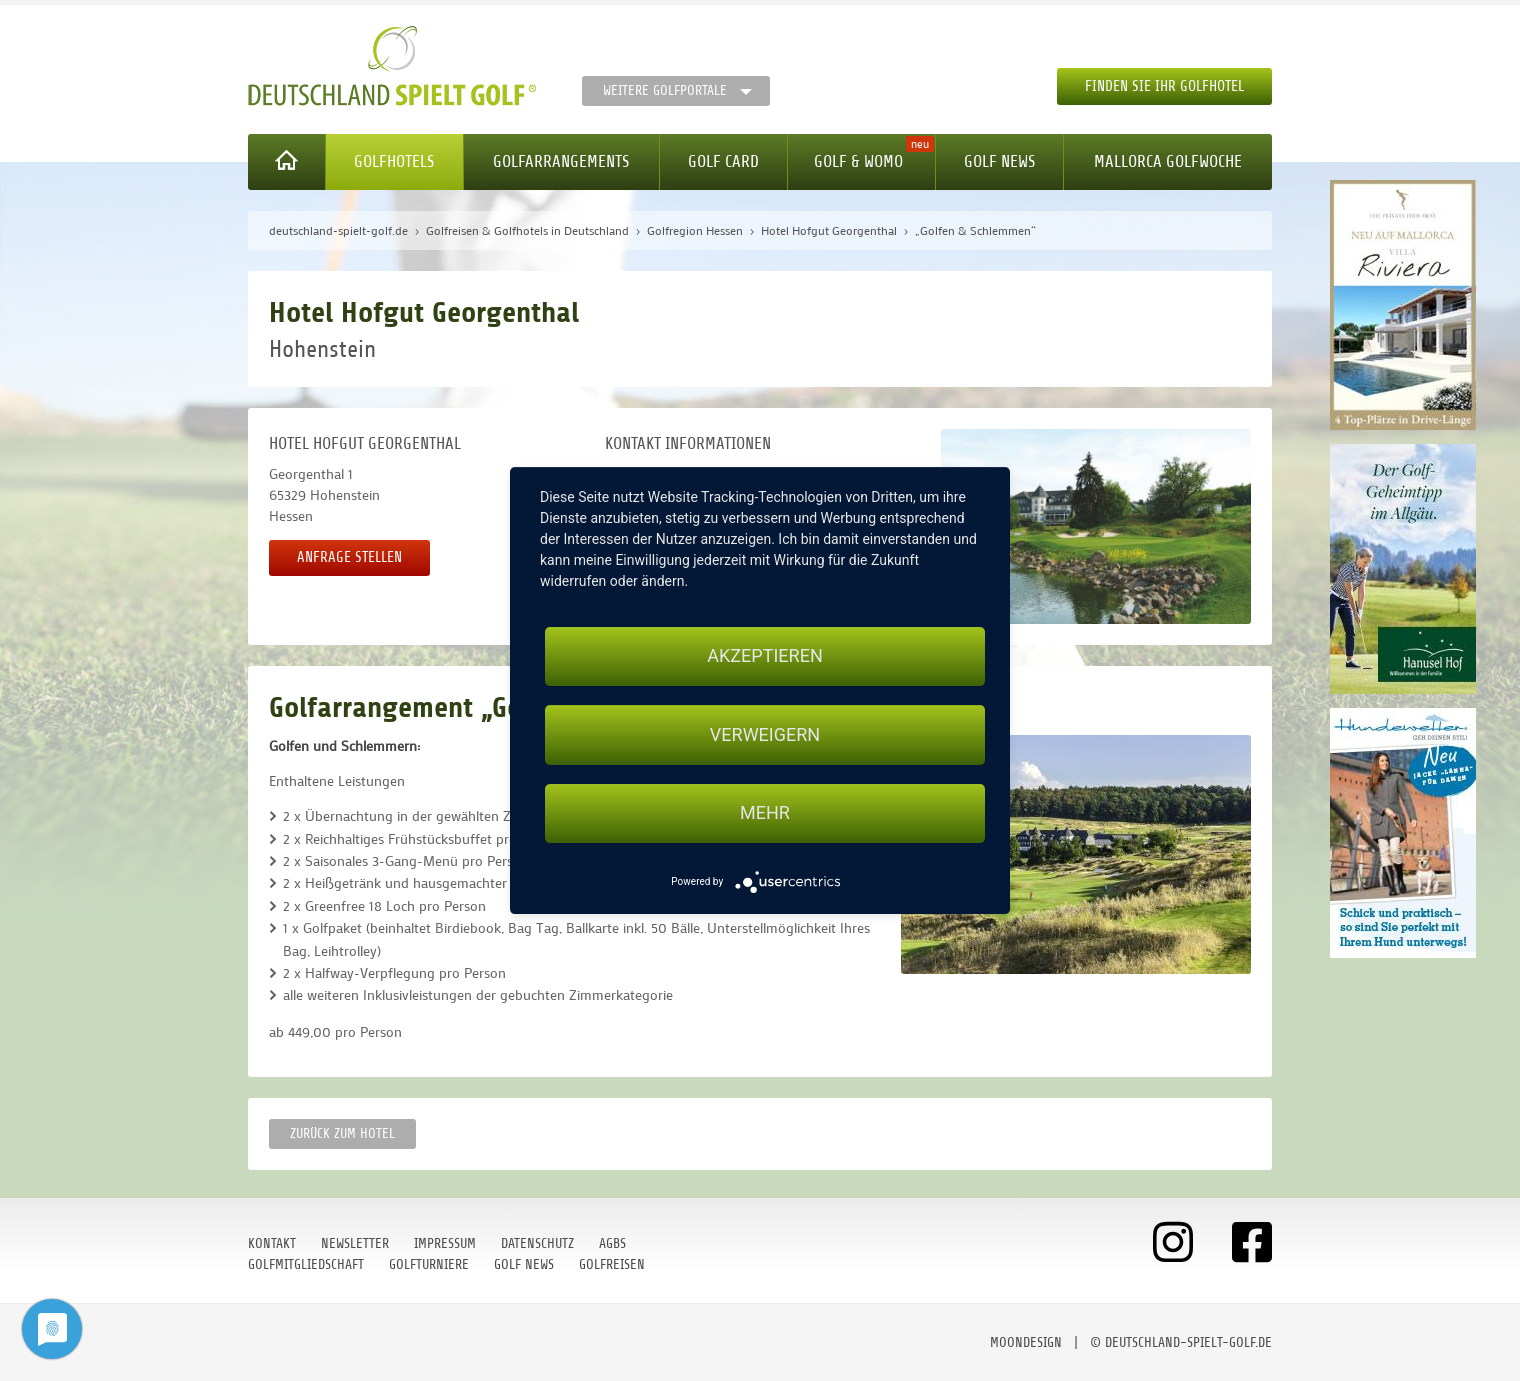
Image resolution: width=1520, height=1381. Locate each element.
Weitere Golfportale (665, 90)
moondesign (1026, 1342)
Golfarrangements (561, 161)
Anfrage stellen (349, 557)
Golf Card (723, 161)
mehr (765, 813)
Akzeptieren (764, 655)
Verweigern (765, 734)
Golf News (999, 161)
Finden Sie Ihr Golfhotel (1164, 86)
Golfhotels (394, 161)
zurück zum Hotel (342, 1133)
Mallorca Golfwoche (1168, 161)
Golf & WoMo (858, 161)
